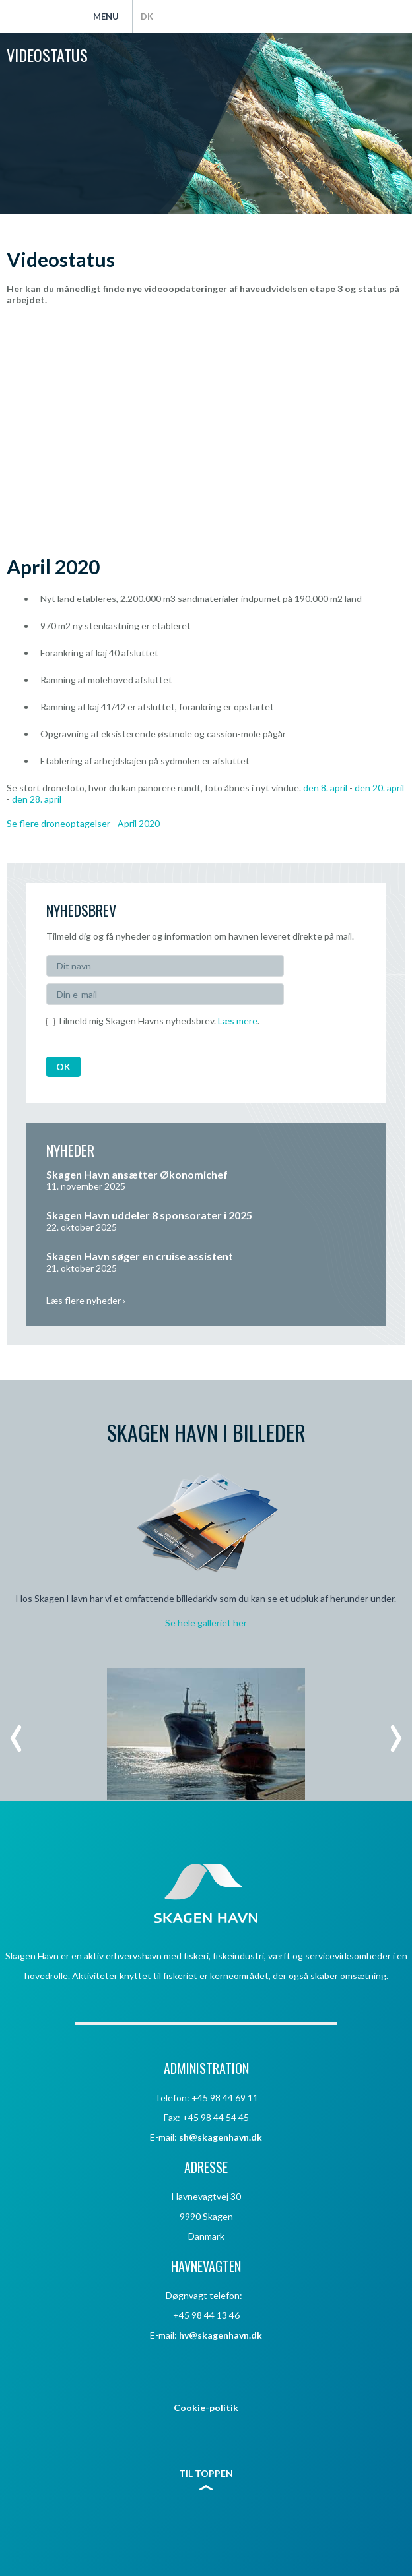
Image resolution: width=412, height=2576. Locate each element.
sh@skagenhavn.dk (220, 2137)
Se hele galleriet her (206, 1622)
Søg (394, 16)
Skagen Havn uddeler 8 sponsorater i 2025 (149, 1215)
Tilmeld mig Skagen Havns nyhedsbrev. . (152, 1020)
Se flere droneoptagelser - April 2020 (83, 823)
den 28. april (36, 799)
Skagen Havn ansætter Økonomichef (137, 1174)
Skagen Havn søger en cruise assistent (139, 1256)
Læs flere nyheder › (85, 1300)
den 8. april (325, 787)
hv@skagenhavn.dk (220, 2335)
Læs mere (238, 1020)
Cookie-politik (206, 2407)
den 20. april (379, 787)
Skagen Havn (30, 16)
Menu (106, 16)
